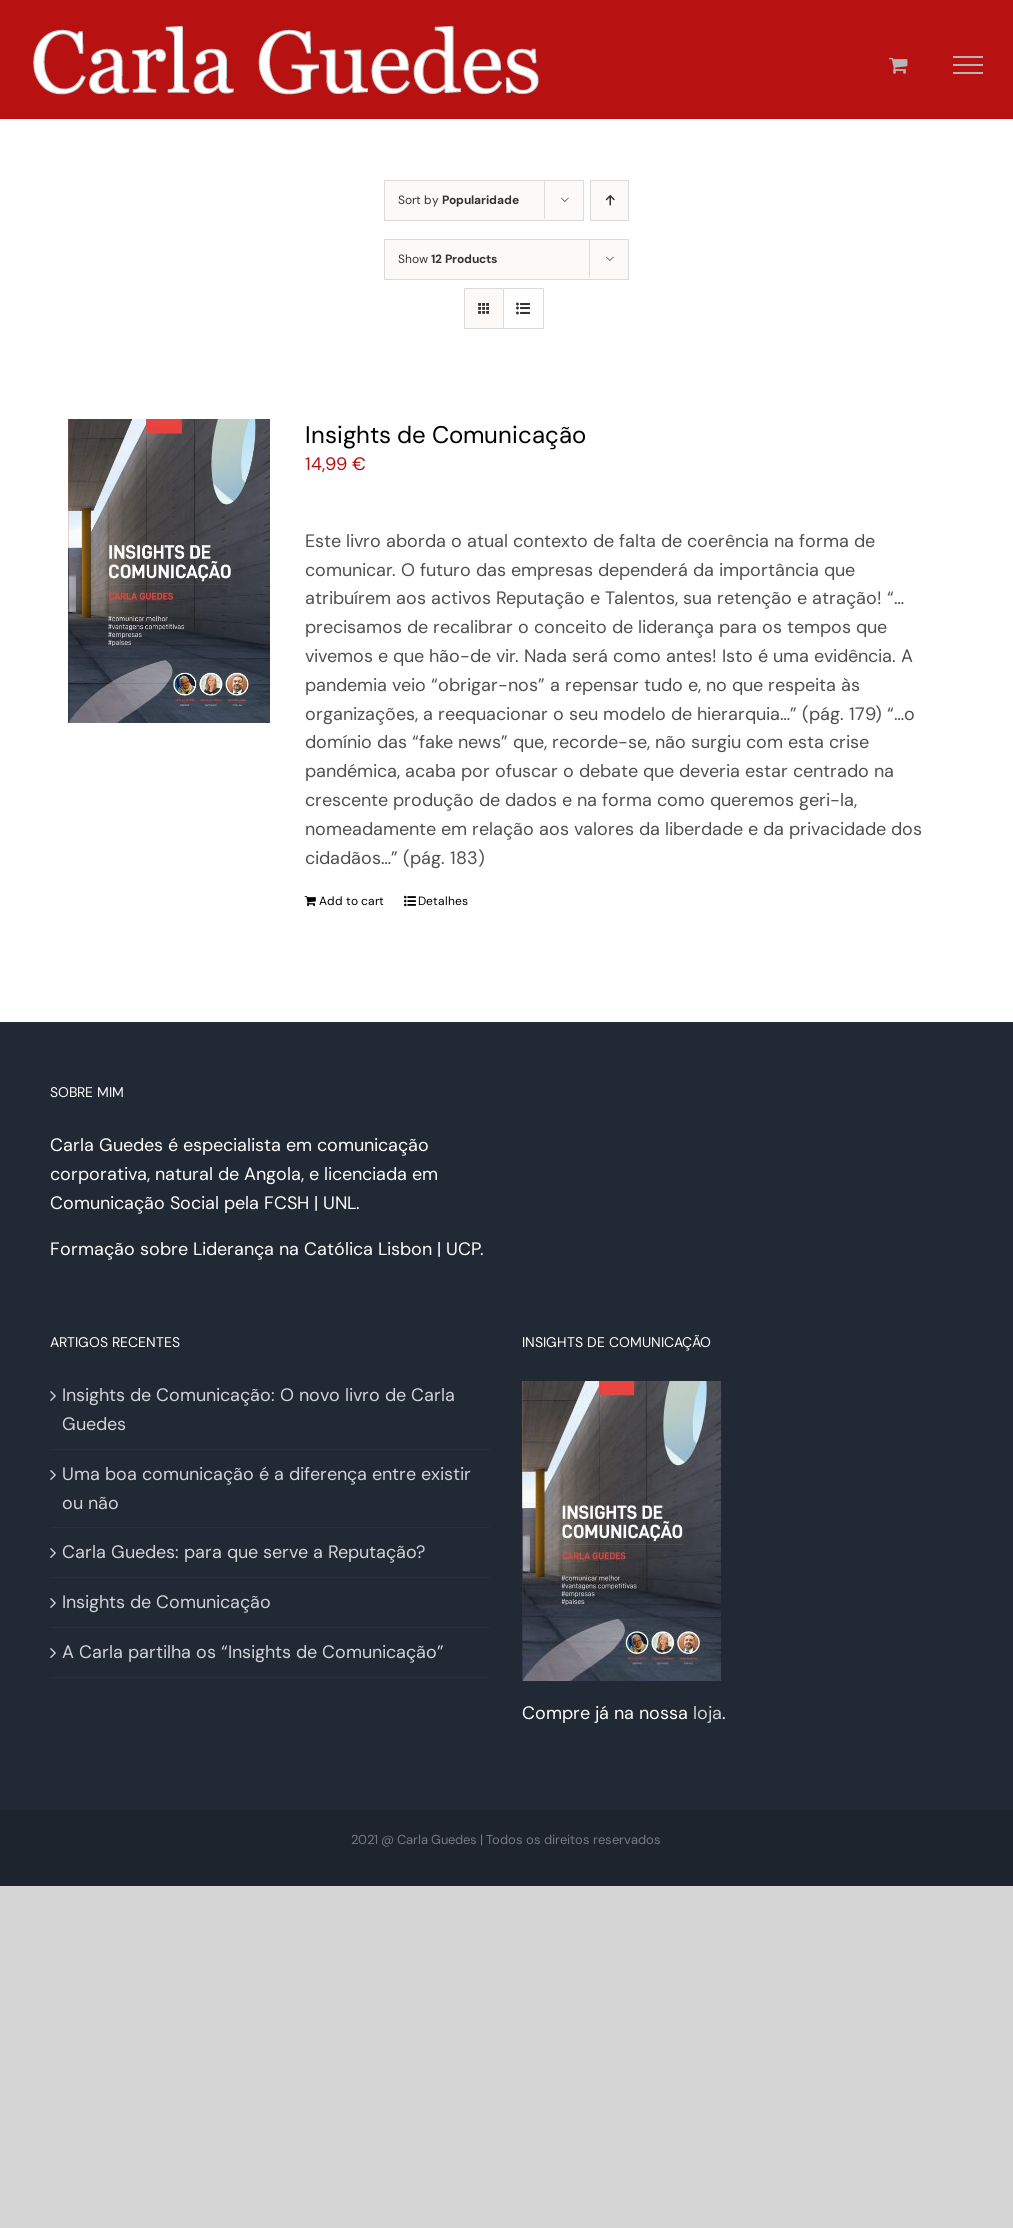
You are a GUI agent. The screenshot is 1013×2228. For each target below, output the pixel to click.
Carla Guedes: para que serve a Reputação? (243, 1552)
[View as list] (523, 308)
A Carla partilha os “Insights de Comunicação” (253, 1652)
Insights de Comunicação (445, 434)
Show (447, 259)
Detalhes (443, 901)
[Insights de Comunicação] (169, 571)
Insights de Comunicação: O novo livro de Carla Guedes (258, 1409)
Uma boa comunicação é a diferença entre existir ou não (266, 1488)
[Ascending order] (609, 200)
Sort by (458, 200)
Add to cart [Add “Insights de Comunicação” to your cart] (351, 901)
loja (707, 1713)
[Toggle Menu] (968, 65)
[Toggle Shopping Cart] (898, 64)
